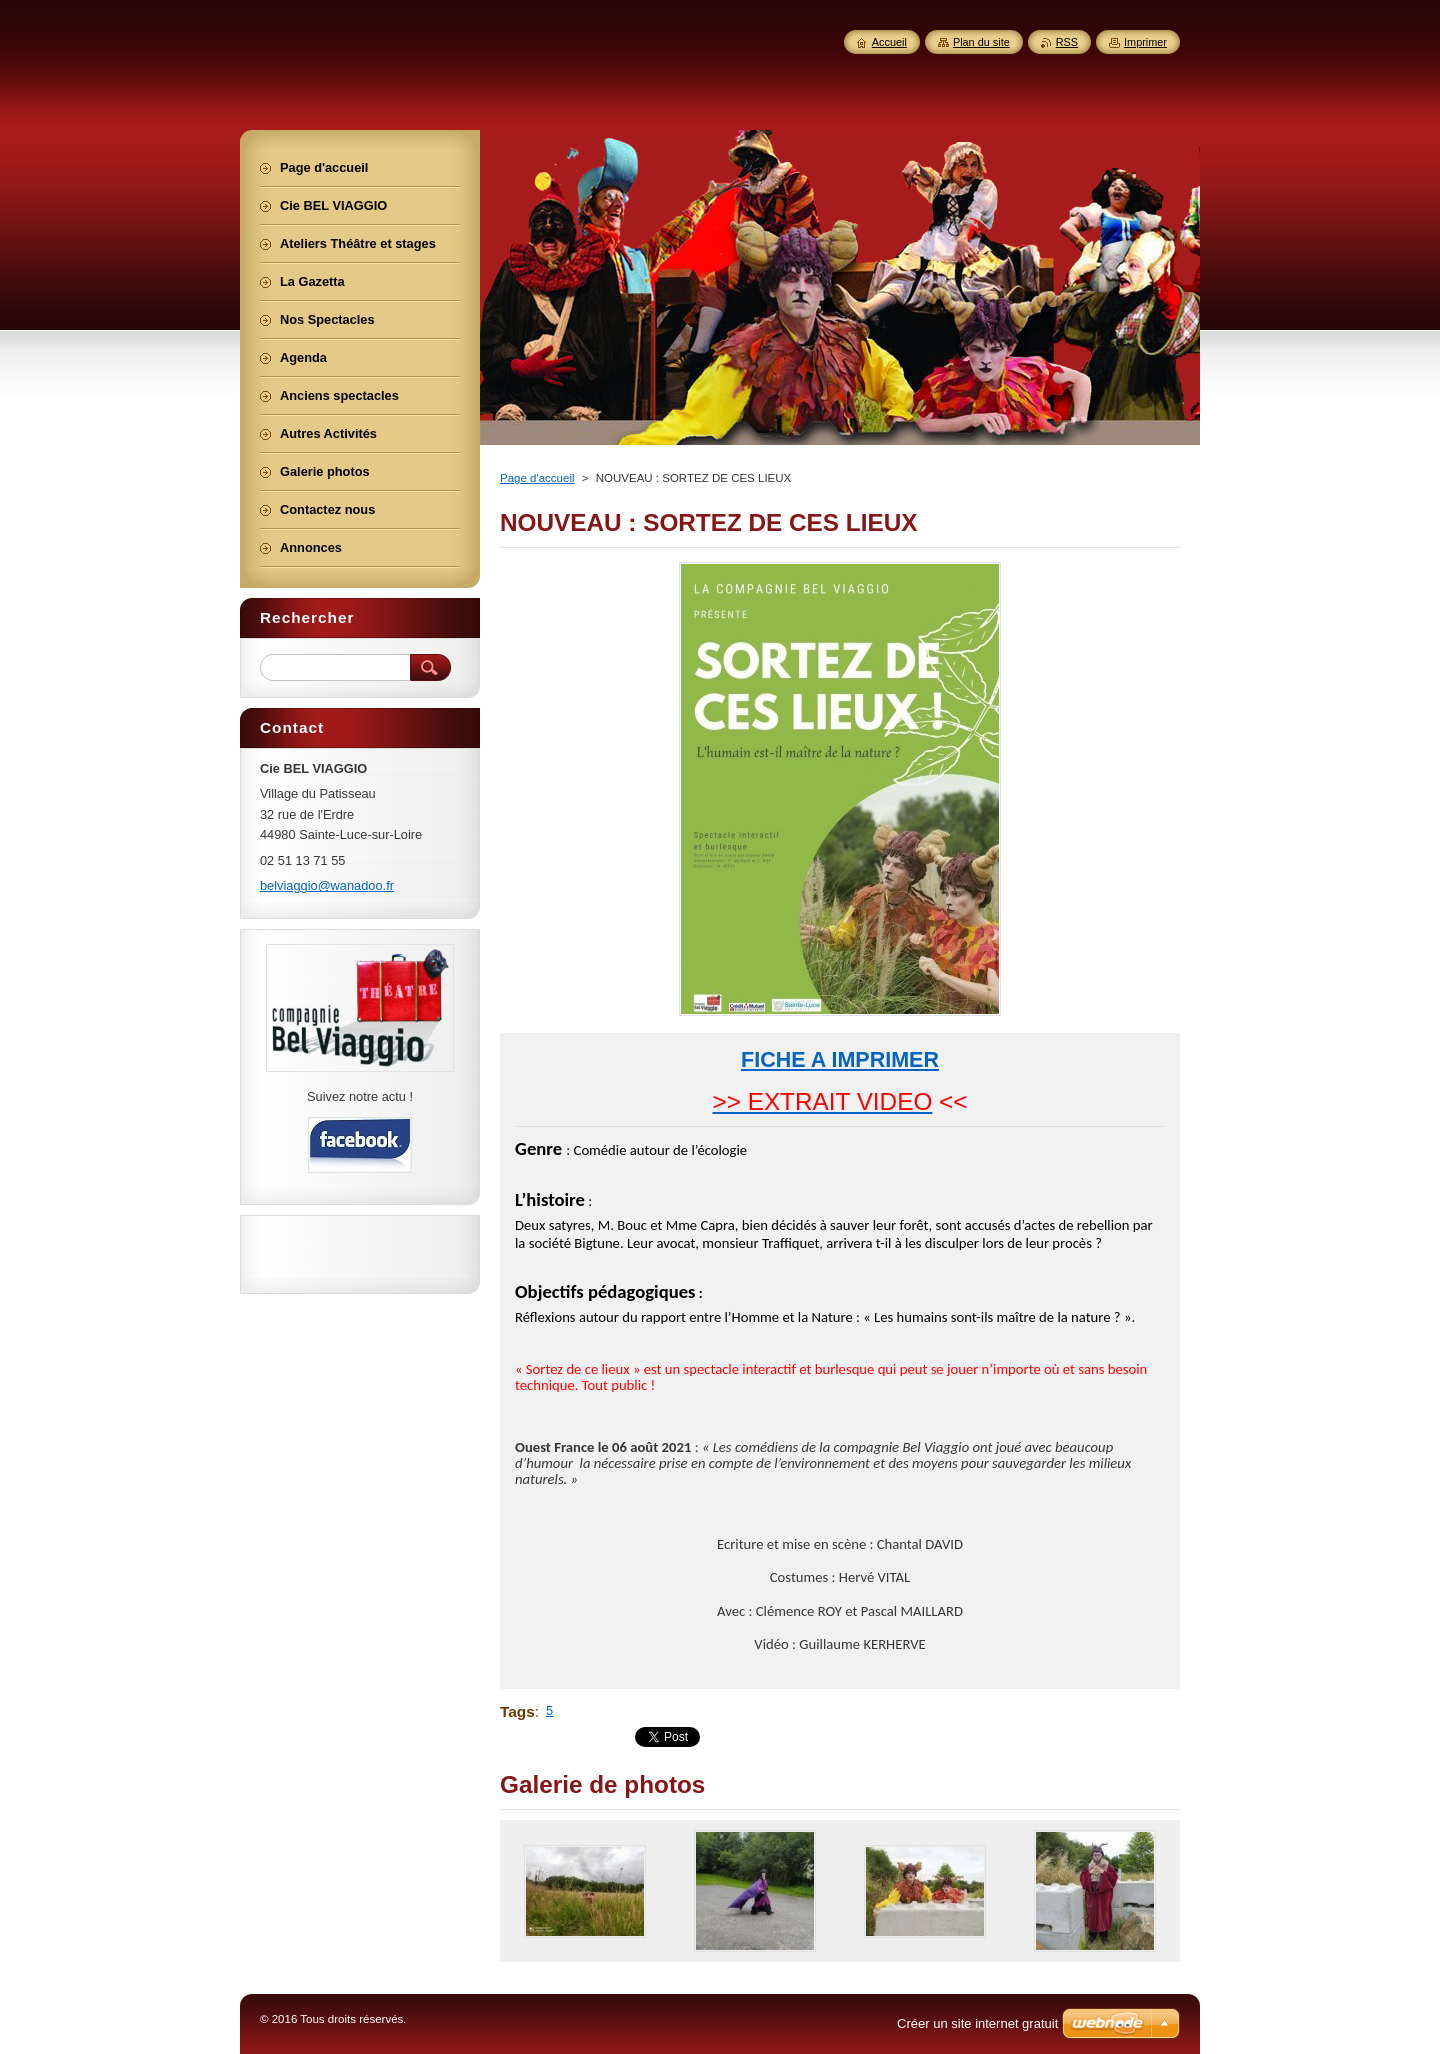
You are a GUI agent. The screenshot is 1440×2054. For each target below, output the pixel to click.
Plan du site (981, 42)
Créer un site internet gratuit (977, 2023)
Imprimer (1145, 42)
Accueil (889, 42)
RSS (1067, 42)
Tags (517, 1711)
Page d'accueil (537, 478)
